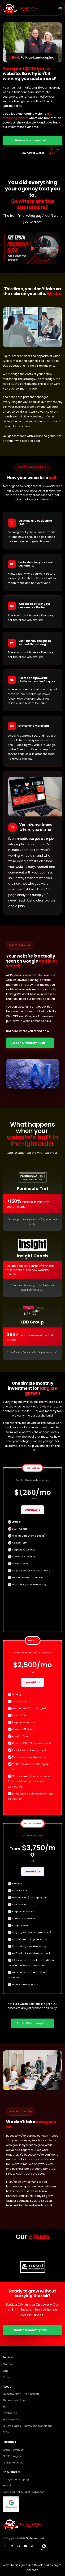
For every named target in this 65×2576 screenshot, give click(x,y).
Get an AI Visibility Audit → (30, 1043)
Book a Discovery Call (32, 2023)
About (7, 2386)
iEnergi (7, 2485)
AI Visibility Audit (13, 2462)
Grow (6, 2377)
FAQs (6, 2432)
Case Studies (12, 2472)
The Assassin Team (15, 2400)
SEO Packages (12, 2456)
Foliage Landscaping (16, 2479)
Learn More (32, 1510)
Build (5, 2370)
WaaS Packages (13, 2449)
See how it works (33, 153)
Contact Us (10, 2413)
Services (8, 2357)
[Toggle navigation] (60, 8)
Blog (5, 2406)
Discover (8, 2364)
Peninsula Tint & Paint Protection (24, 2492)
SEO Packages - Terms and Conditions (27, 2426)
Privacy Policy (11, 2419)
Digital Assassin (35, 2538)
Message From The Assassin (21, 2393)
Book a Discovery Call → (32, 140)
